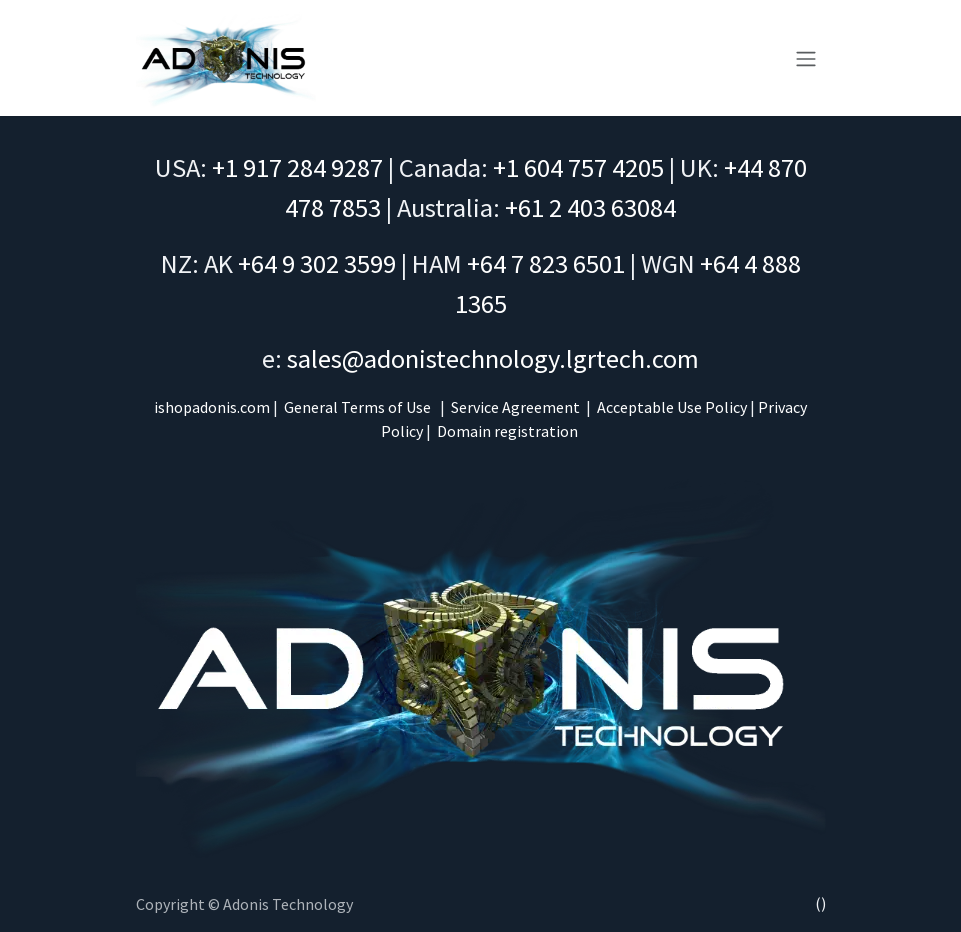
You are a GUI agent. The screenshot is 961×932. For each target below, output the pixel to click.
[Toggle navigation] (806, 58)
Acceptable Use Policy (672, 407)
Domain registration (507, 431)
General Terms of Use (357, 407)
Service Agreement (515, 407)
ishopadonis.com (212, 407)
